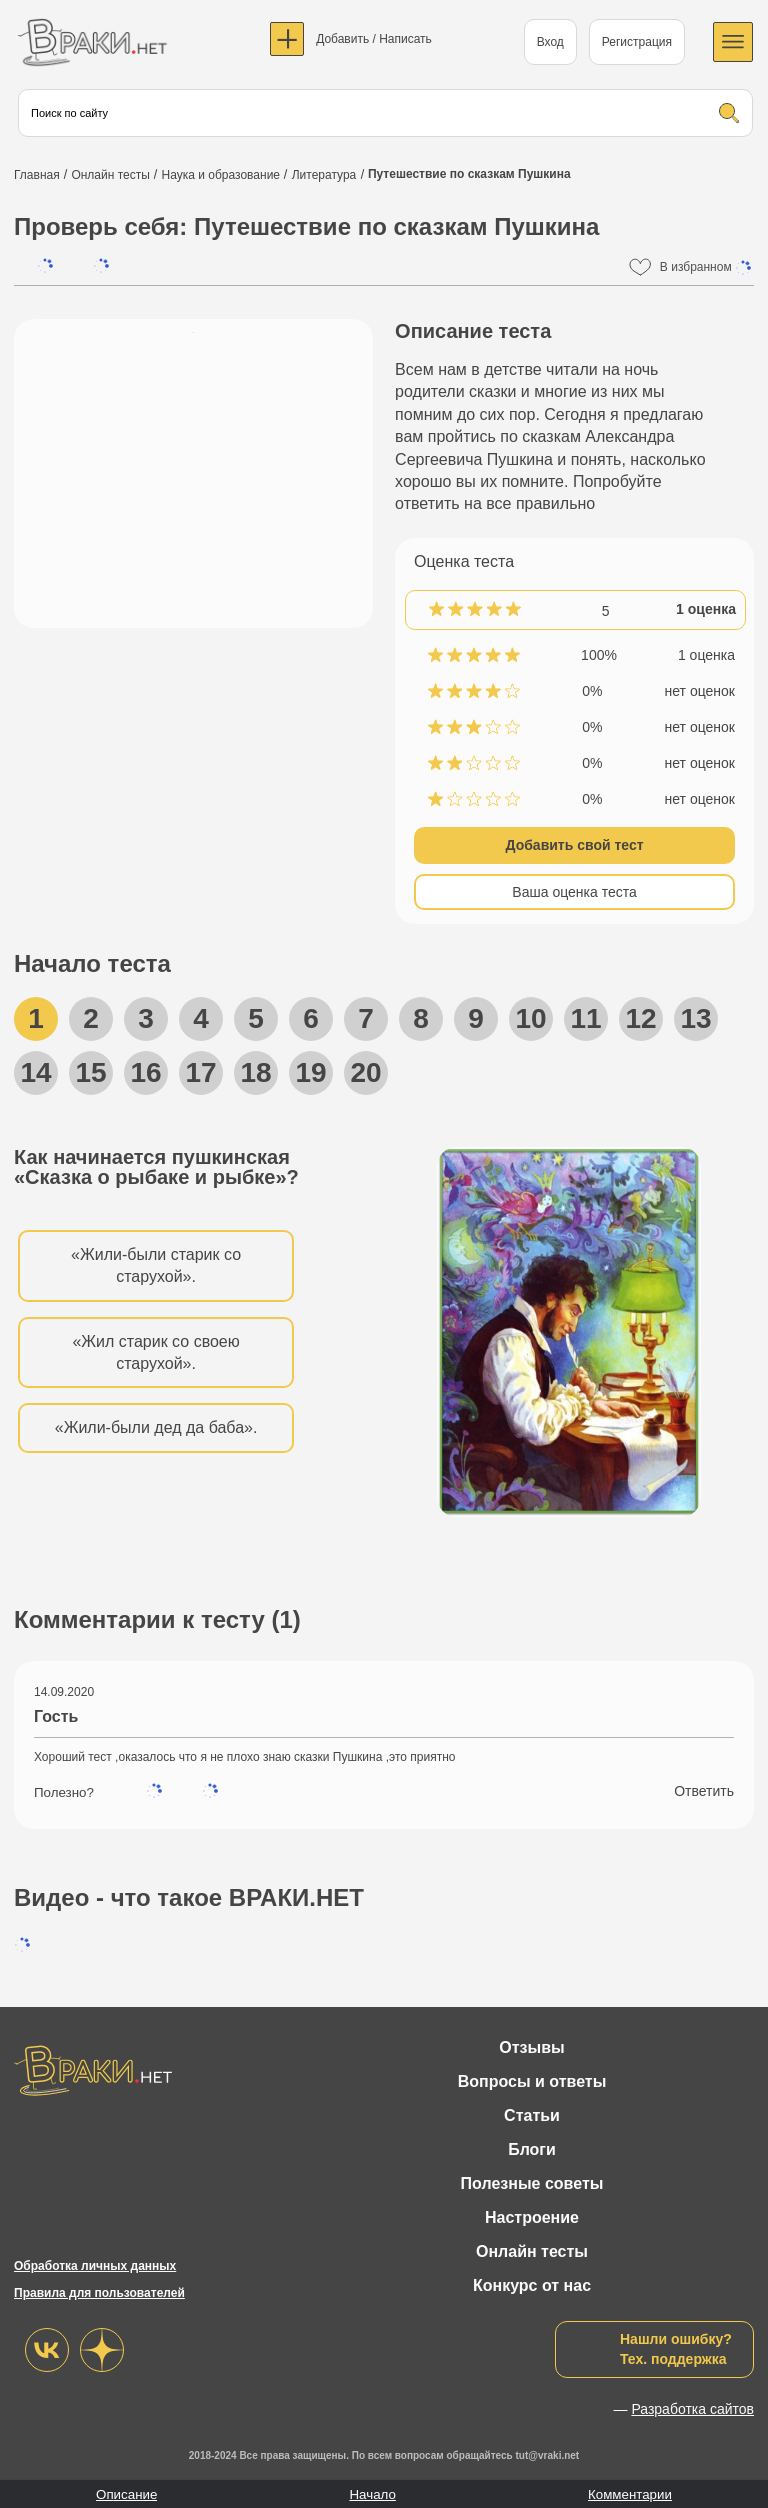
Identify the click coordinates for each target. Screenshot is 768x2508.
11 (585, 1018)
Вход (550, 42)
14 (35, 1072)
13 (695, 1018)
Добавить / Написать (374, 39)
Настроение (532, 2217)
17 (200, 1072)
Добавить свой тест (575, 845)
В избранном (707, 268)
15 (90, 1072)
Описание (126, 2494)
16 (145, 1072)
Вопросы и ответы (532, 2081)
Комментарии (630, 2494)
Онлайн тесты (532, 2251)
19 (310, 1072)
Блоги (532, 2149)
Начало (372, 2494)
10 (530, 1018)
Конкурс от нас (532, 2285)
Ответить (704, 1791)
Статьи (532, 2115)
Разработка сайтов (692, 2409)
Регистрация (637, 42)
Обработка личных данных (95, 2266)
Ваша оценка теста (574, 892)
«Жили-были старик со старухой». (156, 1265)
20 (365, 1072)
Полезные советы (532, 2183)
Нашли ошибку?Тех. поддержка (676, 2349)
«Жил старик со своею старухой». (155, 1352)
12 (640, 1018)
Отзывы (531, 2047)
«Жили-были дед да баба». (156, 1427)
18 (255, 1072)
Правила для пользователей (99, 2293)
